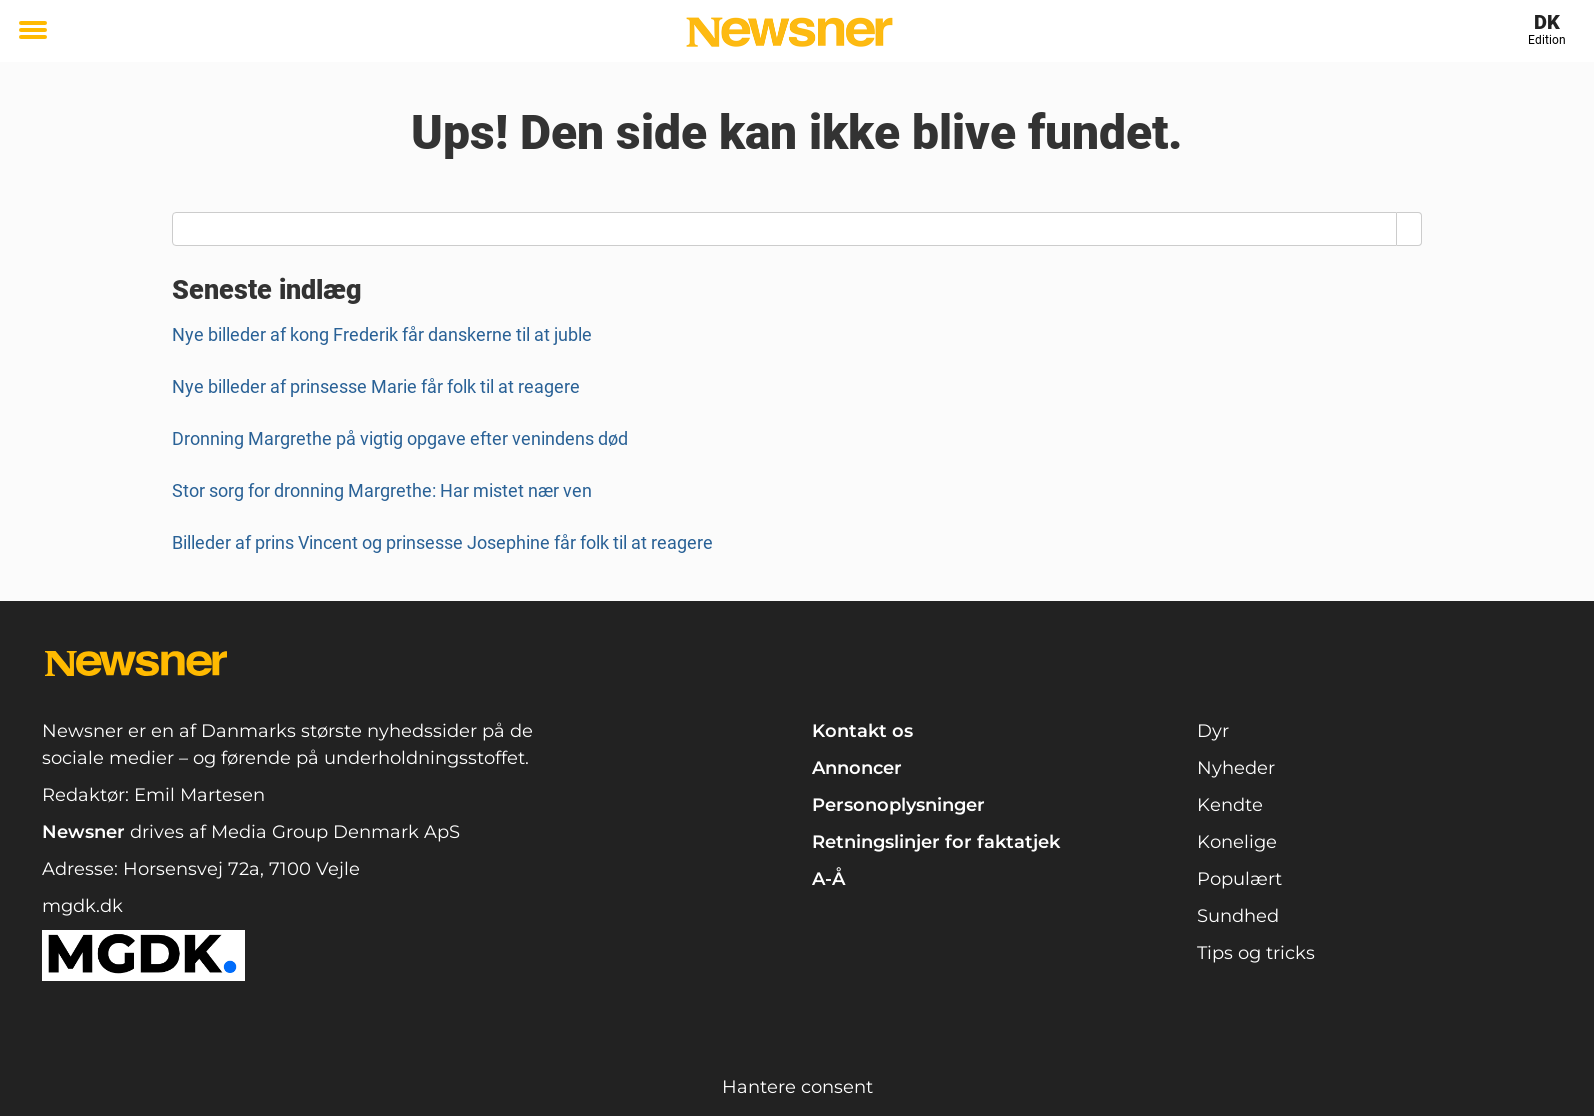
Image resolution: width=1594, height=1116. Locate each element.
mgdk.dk (82, 906)
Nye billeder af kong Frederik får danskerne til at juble (382, 334)
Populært (1239, 879)
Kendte (1230, 805)
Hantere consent (797, 1087)
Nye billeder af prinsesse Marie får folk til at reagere (376, 386)
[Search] (1409, 229)
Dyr (1213, 731)
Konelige (1237, 842)
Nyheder (1236, 768)
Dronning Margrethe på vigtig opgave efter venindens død (400, 438)
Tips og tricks (1256, 953)
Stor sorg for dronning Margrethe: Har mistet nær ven (382, 490)
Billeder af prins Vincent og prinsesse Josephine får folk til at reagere (442, 542)
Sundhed (1238, 916)
